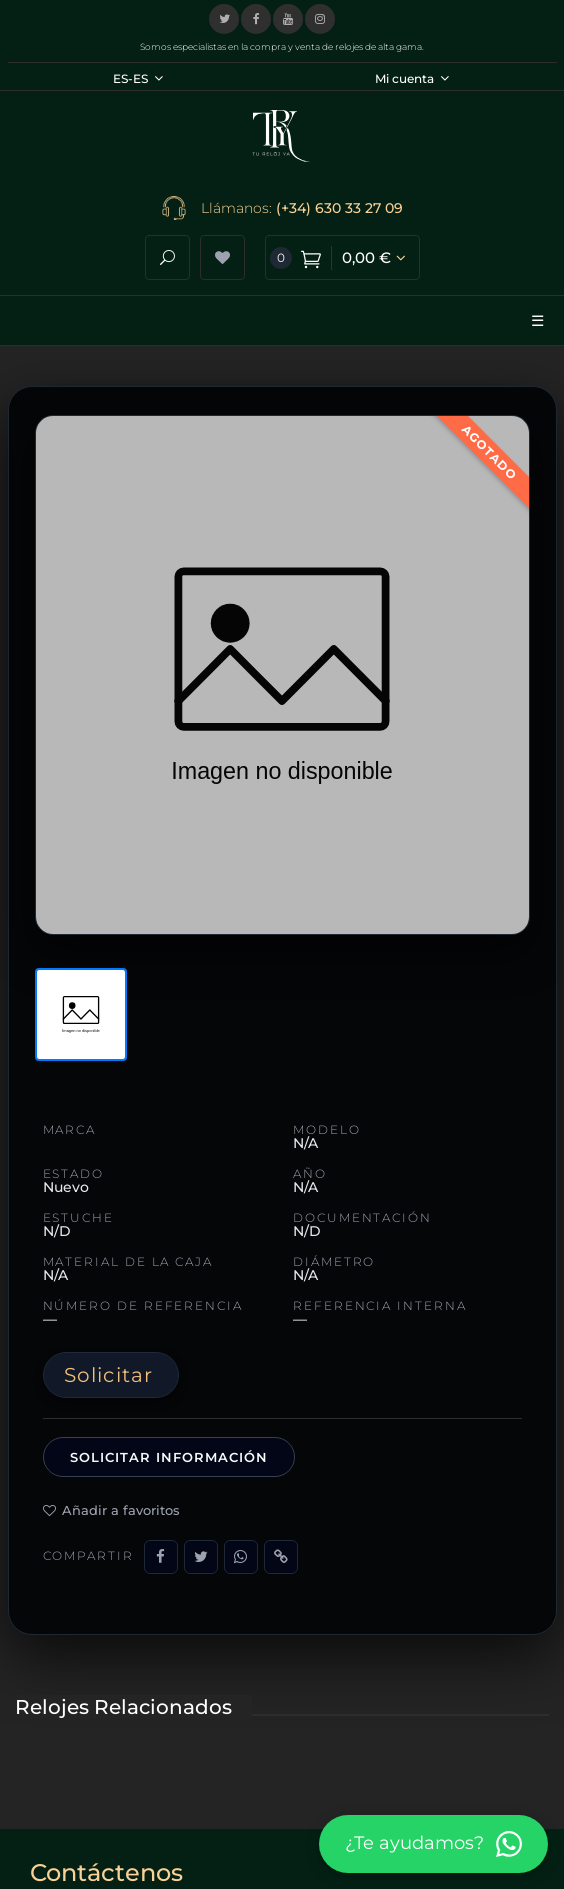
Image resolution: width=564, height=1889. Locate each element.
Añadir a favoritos (111, 1510)
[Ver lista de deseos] (222, 257)
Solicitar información (169, 1457)
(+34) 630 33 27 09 (339, 208)
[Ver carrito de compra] (342, 257)
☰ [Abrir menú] (537, 320)
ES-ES (138, 78)
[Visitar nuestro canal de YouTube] (288, 19)
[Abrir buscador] (167, 257)
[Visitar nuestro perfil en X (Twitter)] (224, 19)
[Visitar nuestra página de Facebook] (256, 19)
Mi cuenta (412, 78)
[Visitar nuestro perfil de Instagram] (320, 19)
